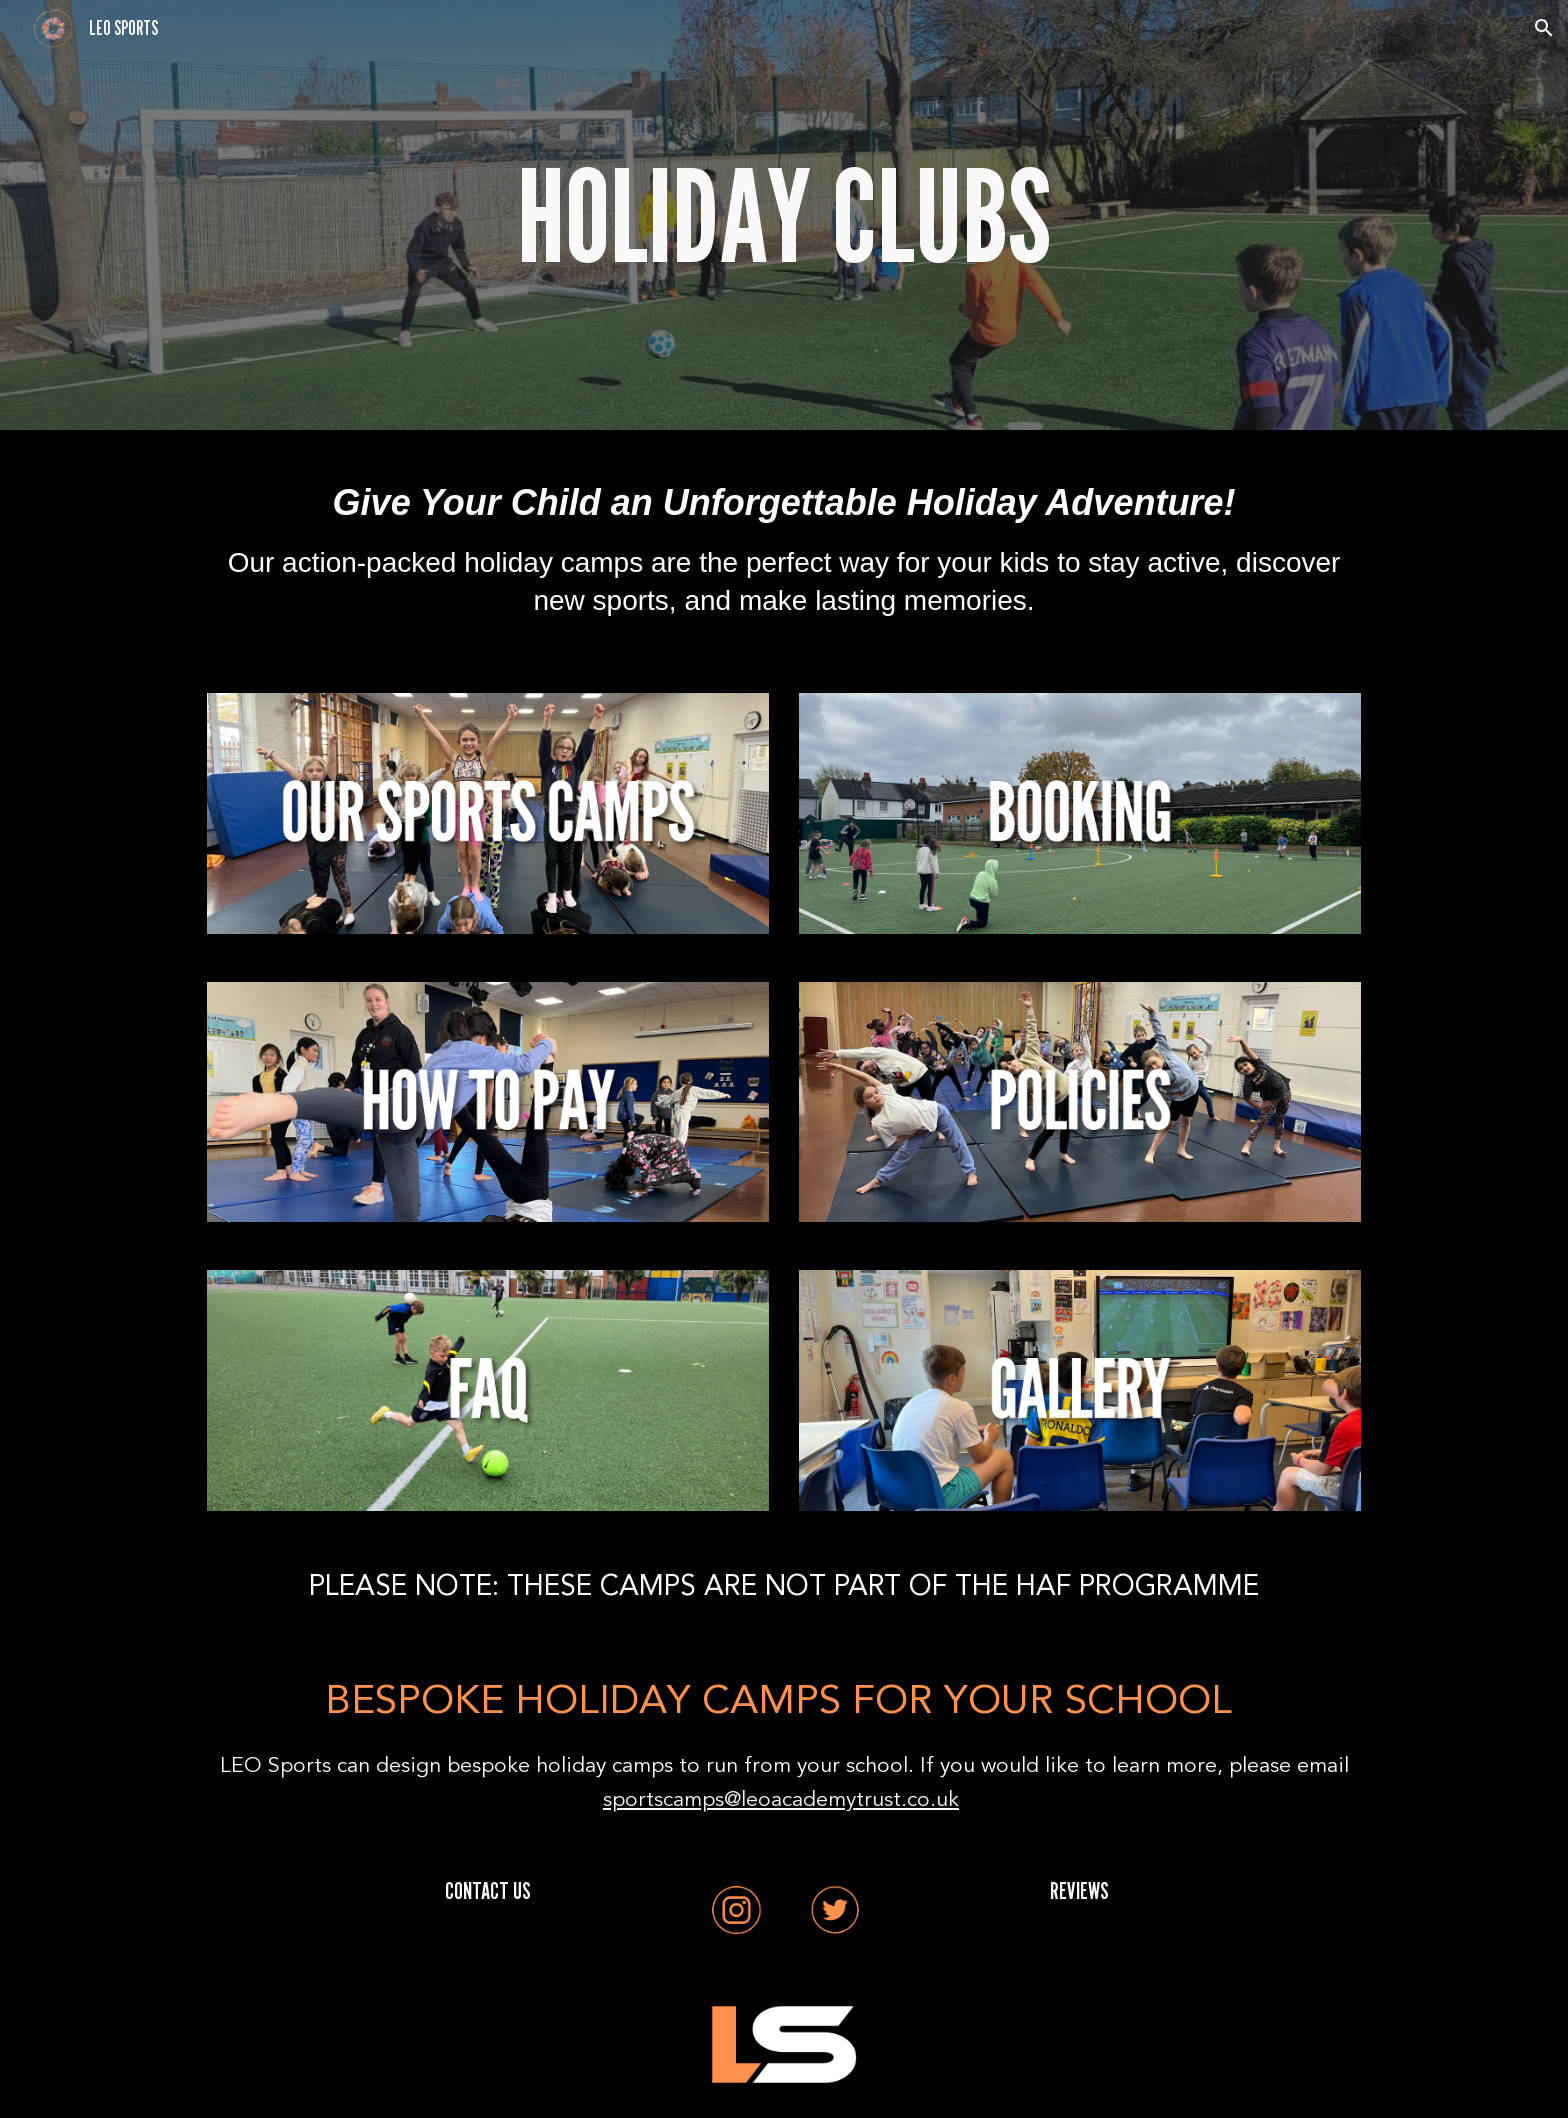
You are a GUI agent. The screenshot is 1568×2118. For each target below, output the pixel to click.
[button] (1544, 28)
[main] (784, 215)
